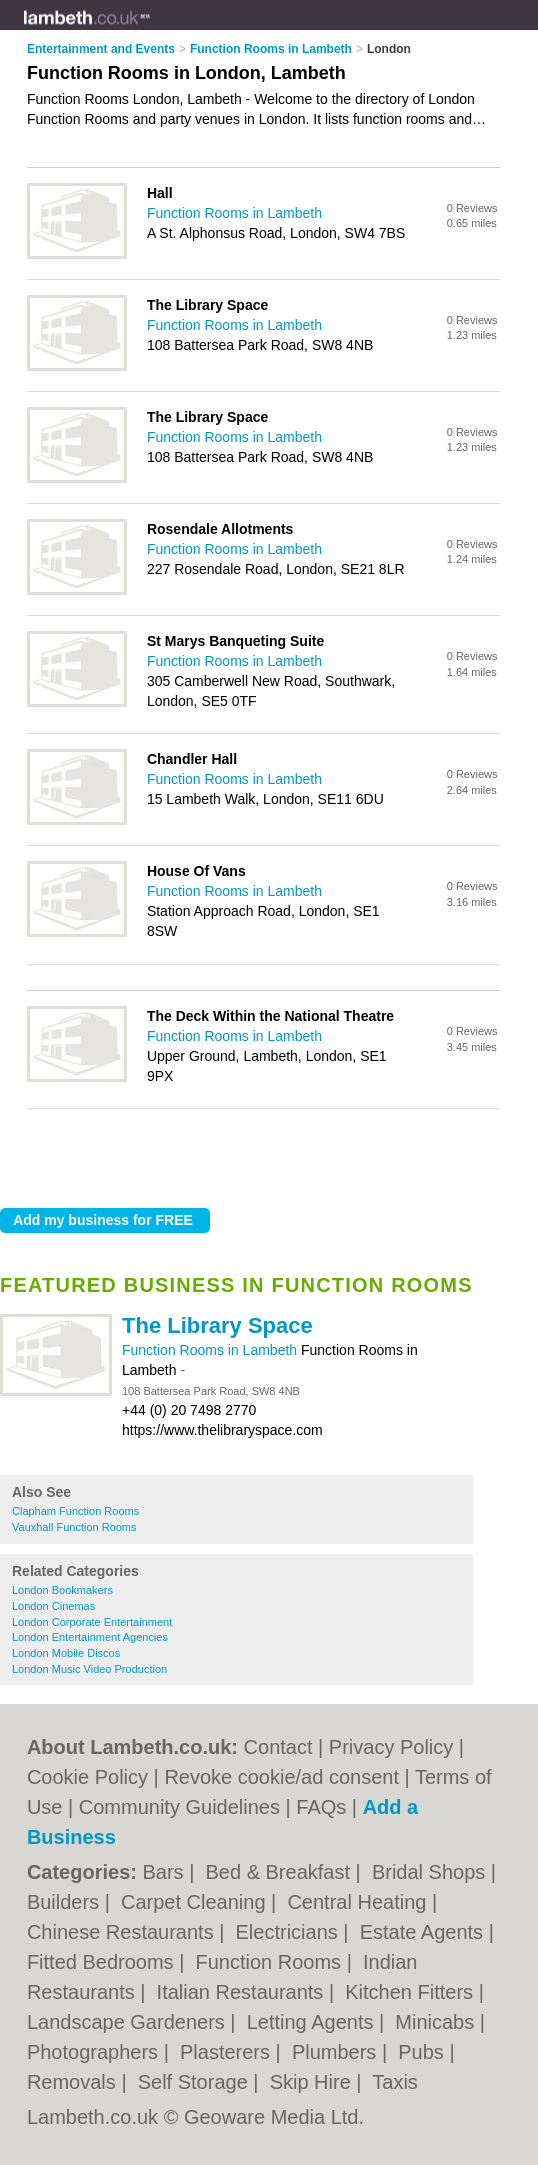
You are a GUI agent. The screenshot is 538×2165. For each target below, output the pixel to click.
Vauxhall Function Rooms (74, 1527)
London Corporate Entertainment (92, 1622)
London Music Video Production (89, 1669)
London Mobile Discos (66, 1653)
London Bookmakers (62, 1590)
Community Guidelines (179, 1807)
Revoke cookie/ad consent (281, 1777)
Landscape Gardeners (128, 2022)
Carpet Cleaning (196, 1902)
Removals (74, 2082)
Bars (165, 1872)
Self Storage (196, 2082)
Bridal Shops (431, 1872)
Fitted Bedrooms (103, 1962)
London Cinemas (53, 1606)
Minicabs (437, 2022)
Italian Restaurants (243, 1992)
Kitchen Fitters (411, 1992)
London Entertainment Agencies (90, 1637)
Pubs (423, 2052)
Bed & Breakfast (280, 1872)
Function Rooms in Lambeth (211, 1350)
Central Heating (359, 1902)
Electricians (290, 1932)
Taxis (395, 2082)
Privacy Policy (391, 1747)
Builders (66, 1902)
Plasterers (228, 2052)
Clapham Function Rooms (75, 1511)
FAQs (321, 1807)
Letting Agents (313, 2022)
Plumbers (337, 2052)
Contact (278, 1747)
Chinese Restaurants (123, 1932)
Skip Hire (313, 2082)
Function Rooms (271, 1962)
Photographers (95, 2052)
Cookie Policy (87, 1777)
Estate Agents (424, 1932)
